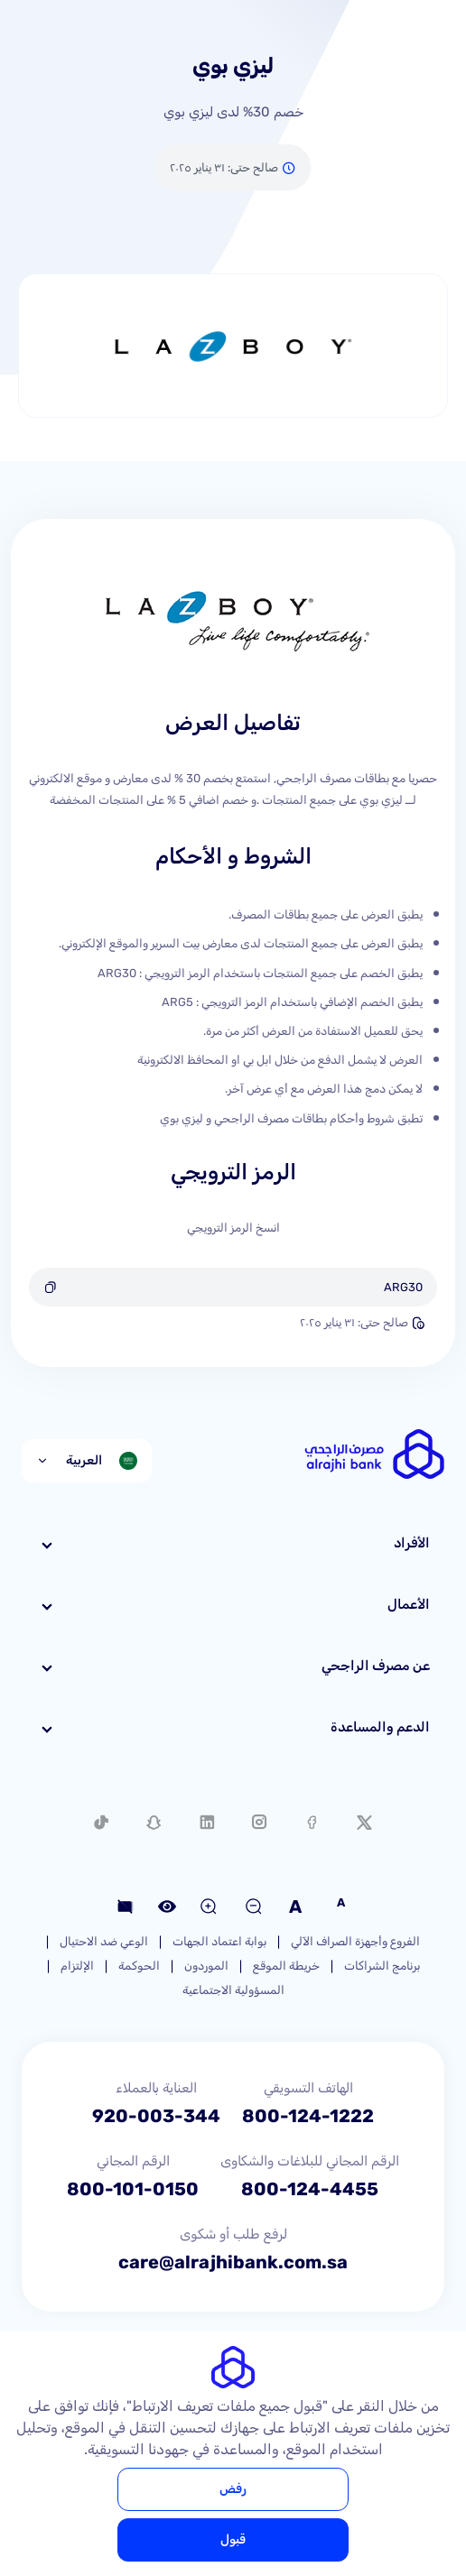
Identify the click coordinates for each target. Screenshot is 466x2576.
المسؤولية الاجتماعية (233, 1990)
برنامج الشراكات (382, 1965)
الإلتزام (77, 1965)
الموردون (206, 1965)
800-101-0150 (133, 2189)
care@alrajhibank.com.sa (233, 2262)
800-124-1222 (308, 2116)
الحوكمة (139, 1965)
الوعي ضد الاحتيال (104, 1941)
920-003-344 (156, 2116)
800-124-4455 (309, 2189)
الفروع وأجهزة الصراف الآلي (355, 1941)
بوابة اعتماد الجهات (219, 1941)
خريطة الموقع (286, 1965)
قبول (233, 2539)
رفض (233, 2489)
